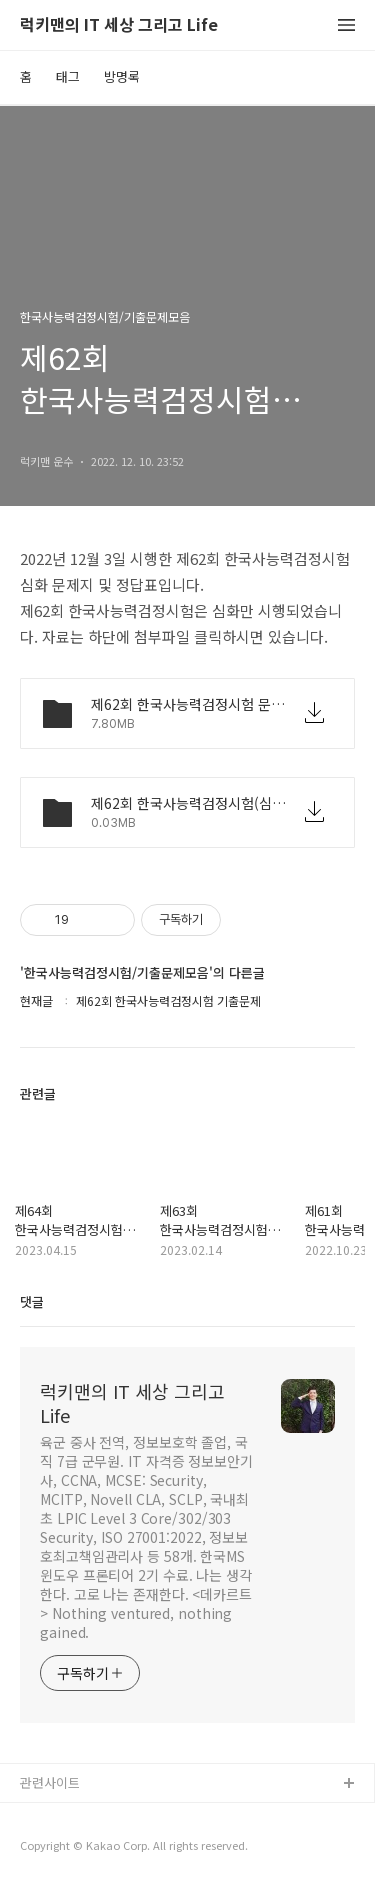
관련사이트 (50, 1782)
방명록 (122, 76)
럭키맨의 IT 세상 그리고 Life (119, 25)
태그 (68, 76)
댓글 (32, 1301)
